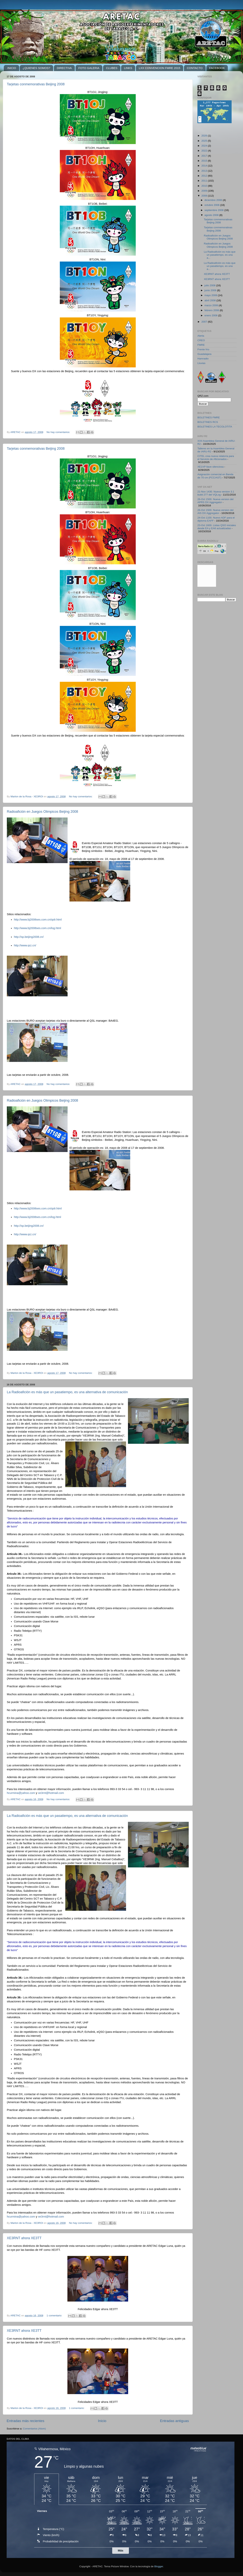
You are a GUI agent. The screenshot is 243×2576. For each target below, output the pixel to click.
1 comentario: (55, 2315)
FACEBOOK (217, 68)
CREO (201, 340)
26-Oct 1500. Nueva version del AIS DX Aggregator (215, 512)
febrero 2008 (212, 310)
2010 (204, 185)
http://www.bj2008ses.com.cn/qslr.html (38, 919)
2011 (204, 180)
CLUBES (111, 68)
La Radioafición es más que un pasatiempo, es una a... (220, 254)
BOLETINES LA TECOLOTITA (214, 426)
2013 (204, 170)
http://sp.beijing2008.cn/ (29, 936)
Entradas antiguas (174, 2421)
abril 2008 (210, 300)
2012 (204, 175)
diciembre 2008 (213, 200)
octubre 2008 (212, 205)
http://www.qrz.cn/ (25, 945)
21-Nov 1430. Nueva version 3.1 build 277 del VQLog (215, 493)
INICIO (11, 68)
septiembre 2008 (214, 210)
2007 (204, 321)
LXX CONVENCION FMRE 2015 (159, 68)
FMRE (201, 344)
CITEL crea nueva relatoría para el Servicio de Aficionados (215, 458)
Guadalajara (204, 354)
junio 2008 (210, 290)
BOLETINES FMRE (208, 417)
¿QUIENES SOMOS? (36, 68)
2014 (204, 165)
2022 (204, 150)
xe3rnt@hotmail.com (51, 1792)
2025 (204, 140)
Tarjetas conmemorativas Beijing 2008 (36, 84)
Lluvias (201, 363)
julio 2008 (210, 285)
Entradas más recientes (25, 2421)
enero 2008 (211, 315)
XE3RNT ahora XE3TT (24, 2238)
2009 (204, 190)
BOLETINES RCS (207, 422)
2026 (204, 135)
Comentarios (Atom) (34, 2428)
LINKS (128, 68)
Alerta (200, 335)
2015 (204, 160)
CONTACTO (195, 68)
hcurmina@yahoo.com (21, 1792)
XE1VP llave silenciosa (210, 466)
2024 (204, 145)
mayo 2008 (211, 295)
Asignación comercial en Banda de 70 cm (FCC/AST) (215, 476)
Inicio (102, 2421)
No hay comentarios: (59, 432)
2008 (204, 195)
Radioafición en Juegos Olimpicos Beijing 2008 (42, 811)
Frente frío (203, 349)
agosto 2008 (211, 215)
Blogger (158, 2566)
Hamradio (203, 358)
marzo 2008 (211, 305)
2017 (204, 155)
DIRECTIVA (64, 68)
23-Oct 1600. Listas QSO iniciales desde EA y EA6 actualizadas (216, 527)
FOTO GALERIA (88, 68)
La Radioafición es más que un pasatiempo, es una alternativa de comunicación (67, 1392)
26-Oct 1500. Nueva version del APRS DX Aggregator (215, 501)
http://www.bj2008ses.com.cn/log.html (37, 928)
